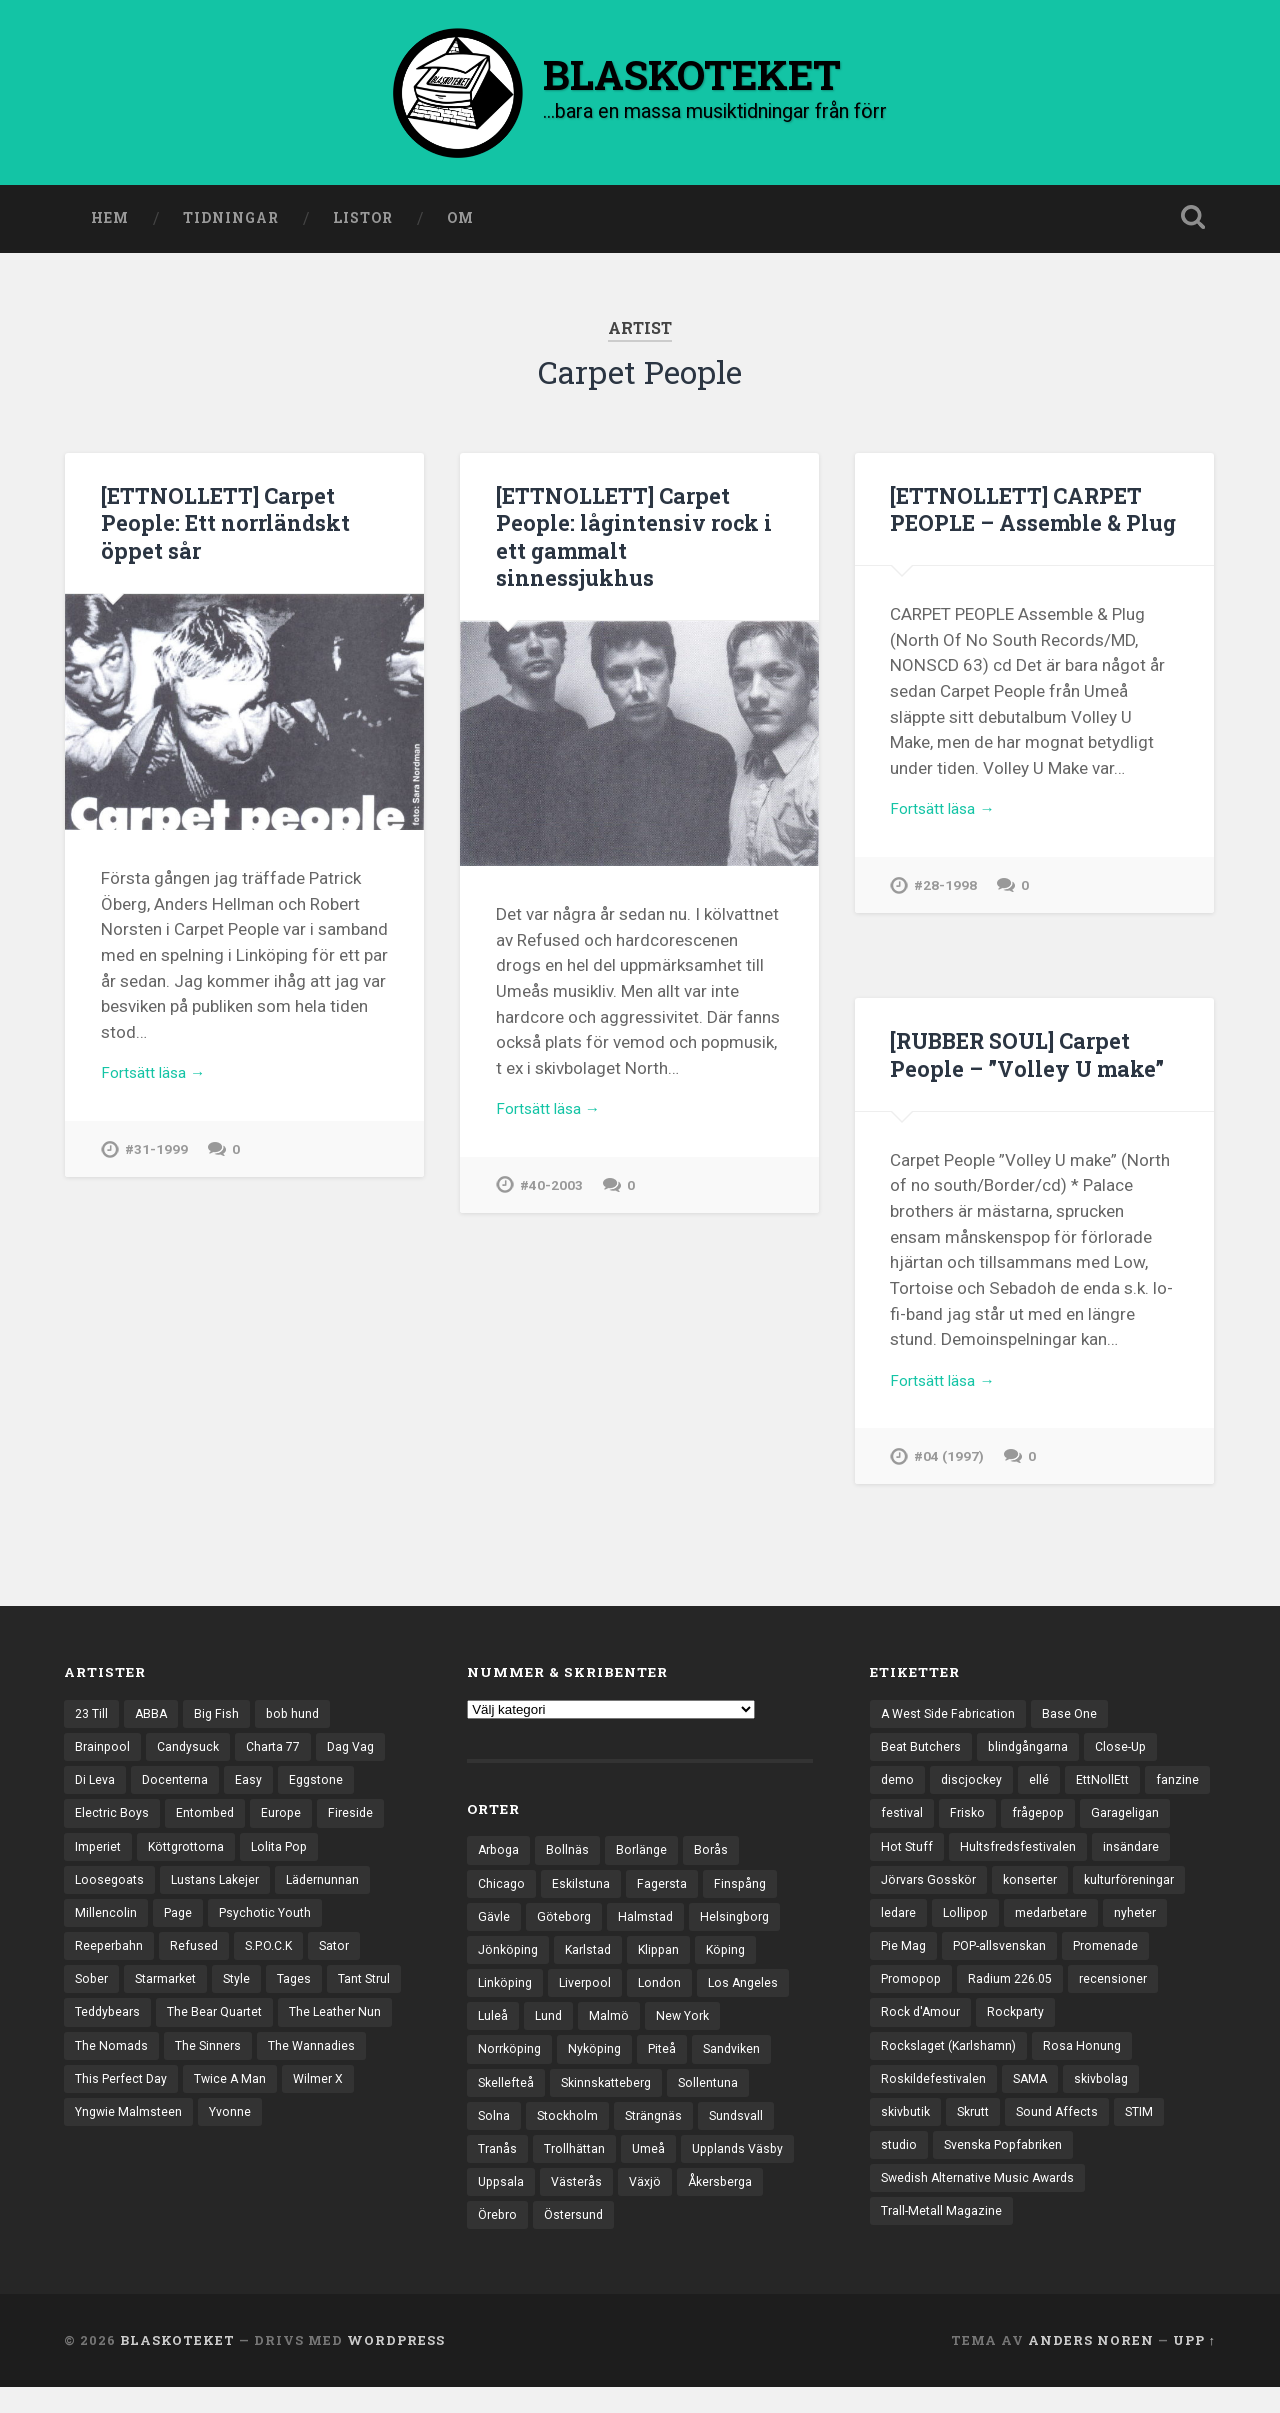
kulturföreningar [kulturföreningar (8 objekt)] (929, 1927)
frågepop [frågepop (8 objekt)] (1114, 1823)
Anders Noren (1091, 2366)
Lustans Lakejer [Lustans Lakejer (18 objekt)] (220, 1892)
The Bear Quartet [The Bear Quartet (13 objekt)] (306, 2031)
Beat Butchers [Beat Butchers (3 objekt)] (922, 1754)
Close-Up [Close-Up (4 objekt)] (1130, 1754)
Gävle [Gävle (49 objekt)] (494, 1925)
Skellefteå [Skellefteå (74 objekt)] (507, 2098)
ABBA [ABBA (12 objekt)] (155, 1719)
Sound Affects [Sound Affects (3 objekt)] (1154, 2135)
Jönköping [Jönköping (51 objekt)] (510, 1959)
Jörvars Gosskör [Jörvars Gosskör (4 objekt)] (1016, 1892)
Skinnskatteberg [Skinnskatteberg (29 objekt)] (613, 2098)
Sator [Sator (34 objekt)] (345, 1962)
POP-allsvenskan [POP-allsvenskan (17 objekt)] (931, 1996)
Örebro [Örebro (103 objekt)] (499, 2237)
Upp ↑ (1194, 2366)
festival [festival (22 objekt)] (973, 1823)
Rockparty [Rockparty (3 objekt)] (911, 2066)
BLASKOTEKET (177, 2366)
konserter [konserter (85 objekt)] (1123, 1892)
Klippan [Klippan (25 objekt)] (668, 1959)
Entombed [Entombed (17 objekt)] (208, 1823)
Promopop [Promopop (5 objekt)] (1137, 1996)
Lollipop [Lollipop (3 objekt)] (1092, 1927)
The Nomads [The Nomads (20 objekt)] (235, 2066)
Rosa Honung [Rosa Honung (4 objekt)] (920, 2100)
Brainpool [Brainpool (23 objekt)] (103, 1754)
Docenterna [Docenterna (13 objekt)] (179, 1788)
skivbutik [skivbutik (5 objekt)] (993, 2135)
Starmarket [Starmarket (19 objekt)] (171, 1996)
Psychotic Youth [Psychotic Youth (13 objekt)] (271, 1927)
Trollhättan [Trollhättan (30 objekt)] (577, 2168)
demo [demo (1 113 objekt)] (898, 1788)
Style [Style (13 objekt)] (246, 1996)
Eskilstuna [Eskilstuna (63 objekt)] (584, 1890)
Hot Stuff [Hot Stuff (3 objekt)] (1006, 1858)
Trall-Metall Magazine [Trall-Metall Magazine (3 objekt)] (943, 2239)
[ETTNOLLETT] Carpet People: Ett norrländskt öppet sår (229, 526)
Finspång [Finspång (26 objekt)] (748, 1890)
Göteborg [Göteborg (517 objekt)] (567, 1925)
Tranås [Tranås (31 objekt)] (498, 2168)
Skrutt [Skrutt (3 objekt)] (1065, 2135)
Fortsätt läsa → (159, 1080)
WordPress (396, 2366)
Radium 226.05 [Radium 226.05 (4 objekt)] (926, 2031)
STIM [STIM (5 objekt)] (896, 2170)
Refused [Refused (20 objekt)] (197, 1962)
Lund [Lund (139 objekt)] (550, 2029)
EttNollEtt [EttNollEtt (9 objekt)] (1107, 1788)
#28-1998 (946, 921)
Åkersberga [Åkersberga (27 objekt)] (731, 2202)
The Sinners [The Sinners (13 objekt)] (334, 2066)
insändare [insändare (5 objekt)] (910, 1892)
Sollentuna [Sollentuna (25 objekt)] (720, 2098)
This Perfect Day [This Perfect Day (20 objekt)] (241, 2100)
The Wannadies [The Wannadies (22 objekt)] (120, 2100)
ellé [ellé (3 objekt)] (1042, 1788)
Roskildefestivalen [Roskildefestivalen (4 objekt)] (1041, 2100)
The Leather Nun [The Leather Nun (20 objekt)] (123, 2066)
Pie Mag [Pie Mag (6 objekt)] (1080, 1962)
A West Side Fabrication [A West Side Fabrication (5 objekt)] (952, 1719)
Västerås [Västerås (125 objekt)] (581, 2202)
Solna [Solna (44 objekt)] (494, 2133)
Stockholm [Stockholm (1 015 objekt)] (570, 2133)
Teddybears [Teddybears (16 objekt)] (194, 2031)
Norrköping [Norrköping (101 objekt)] (512, 2064)
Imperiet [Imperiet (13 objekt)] (99, 1858)
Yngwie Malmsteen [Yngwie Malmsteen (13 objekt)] (211, 2135)
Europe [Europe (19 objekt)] (287, 1823)
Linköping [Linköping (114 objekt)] (507, 1994)
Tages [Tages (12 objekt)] (306, 1996)
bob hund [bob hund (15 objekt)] (300, 1719)
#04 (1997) (950, 1465)
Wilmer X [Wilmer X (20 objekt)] (101, 2135)
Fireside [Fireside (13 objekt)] (358, 1823)
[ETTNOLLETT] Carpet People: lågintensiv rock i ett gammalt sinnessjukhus (638, 539)
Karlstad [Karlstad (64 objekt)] (594, 1959)
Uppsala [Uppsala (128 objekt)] (502, 2202)
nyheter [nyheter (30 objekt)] (1007, 1962)
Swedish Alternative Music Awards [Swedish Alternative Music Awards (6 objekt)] (983, 2204)
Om (460, 223)
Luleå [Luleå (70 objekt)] (493, 2029)
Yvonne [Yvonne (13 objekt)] (316, 2135)
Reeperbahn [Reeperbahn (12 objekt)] (110, 1962)
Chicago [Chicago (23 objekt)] (502, 1890)
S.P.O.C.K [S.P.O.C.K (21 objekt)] (275, 1962)
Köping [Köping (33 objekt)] (738, 1959)
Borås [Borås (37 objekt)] (717, 1855)
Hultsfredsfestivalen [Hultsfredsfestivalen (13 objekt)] (1121, 1858)
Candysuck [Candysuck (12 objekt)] (191, 1754)
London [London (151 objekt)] (668, 1994)
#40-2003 (552, 1193)
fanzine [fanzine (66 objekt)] (902, 1823)
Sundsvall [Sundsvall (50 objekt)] (745, 2133)
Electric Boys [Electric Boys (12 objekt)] (113, 1823)
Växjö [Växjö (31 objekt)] (652, 2202)
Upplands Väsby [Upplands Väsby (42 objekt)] (745, 2168)
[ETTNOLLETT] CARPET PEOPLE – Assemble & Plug (1024, 526)
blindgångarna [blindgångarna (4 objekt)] (1033, 1754)
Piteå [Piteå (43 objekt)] (671, 2064)
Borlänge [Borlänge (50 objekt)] (646, 1855)
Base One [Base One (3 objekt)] (1078, 1719)
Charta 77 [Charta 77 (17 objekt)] (280, 1754)
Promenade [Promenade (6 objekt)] (1043, 1996)
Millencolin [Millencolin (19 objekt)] (106, 1927)
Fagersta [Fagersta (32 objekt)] (667, 1890)
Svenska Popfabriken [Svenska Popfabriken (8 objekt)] (1066, 2170)
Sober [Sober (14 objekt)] (93, 1996)
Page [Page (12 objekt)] (179, 1927)
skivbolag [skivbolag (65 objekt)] (910, 2135)
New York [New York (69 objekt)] (688, 2029)
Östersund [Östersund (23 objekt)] (579, 2237)
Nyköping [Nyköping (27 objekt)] (601, 2064)
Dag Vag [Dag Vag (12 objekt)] (362, 1754)
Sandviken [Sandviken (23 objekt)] (744, 2064)
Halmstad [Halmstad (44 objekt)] (651, 1925)
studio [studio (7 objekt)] (957, 2170)
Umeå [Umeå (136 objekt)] (653, 2168)
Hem (110, 223)
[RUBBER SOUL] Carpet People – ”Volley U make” (1033, 1058)
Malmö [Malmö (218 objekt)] (612, 2029)
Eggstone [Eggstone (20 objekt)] (323, 1788)
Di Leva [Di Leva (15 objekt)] (96, 1788)
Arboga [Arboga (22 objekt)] (500, 1855)
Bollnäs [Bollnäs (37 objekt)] (571, 1855)
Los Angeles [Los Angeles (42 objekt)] (754, 1994)
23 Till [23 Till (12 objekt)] (93, 1719)
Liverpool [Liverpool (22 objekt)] (591, 1994)
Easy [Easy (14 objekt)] (254, 1788)
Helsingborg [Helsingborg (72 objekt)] (743, 1925)
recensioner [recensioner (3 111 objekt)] (1033, 2031)
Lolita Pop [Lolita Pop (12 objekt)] (292, 1858)
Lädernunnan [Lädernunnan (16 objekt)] (332, 1892)
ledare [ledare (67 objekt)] (1022, 1927)
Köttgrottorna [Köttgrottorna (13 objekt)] (193, 1858)
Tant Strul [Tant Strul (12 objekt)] (103, 2031)
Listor (363, 223)
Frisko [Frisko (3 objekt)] (1040, 1823)
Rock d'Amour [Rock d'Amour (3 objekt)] (1136, 2031)
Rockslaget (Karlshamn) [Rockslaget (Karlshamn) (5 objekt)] (1040, 2066)
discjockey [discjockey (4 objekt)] (973, 1788)
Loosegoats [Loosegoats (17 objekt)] (111, 1892)
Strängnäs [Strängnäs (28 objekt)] (659, 2133)
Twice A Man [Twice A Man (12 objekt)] (354, 2100)
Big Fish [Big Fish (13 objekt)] (222, 1719)
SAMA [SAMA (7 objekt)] (1141, 2100)
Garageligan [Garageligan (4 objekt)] (916, 1858)
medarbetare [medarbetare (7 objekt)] (919, 1962)
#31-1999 (157, 1157)
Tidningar (231, 223)
